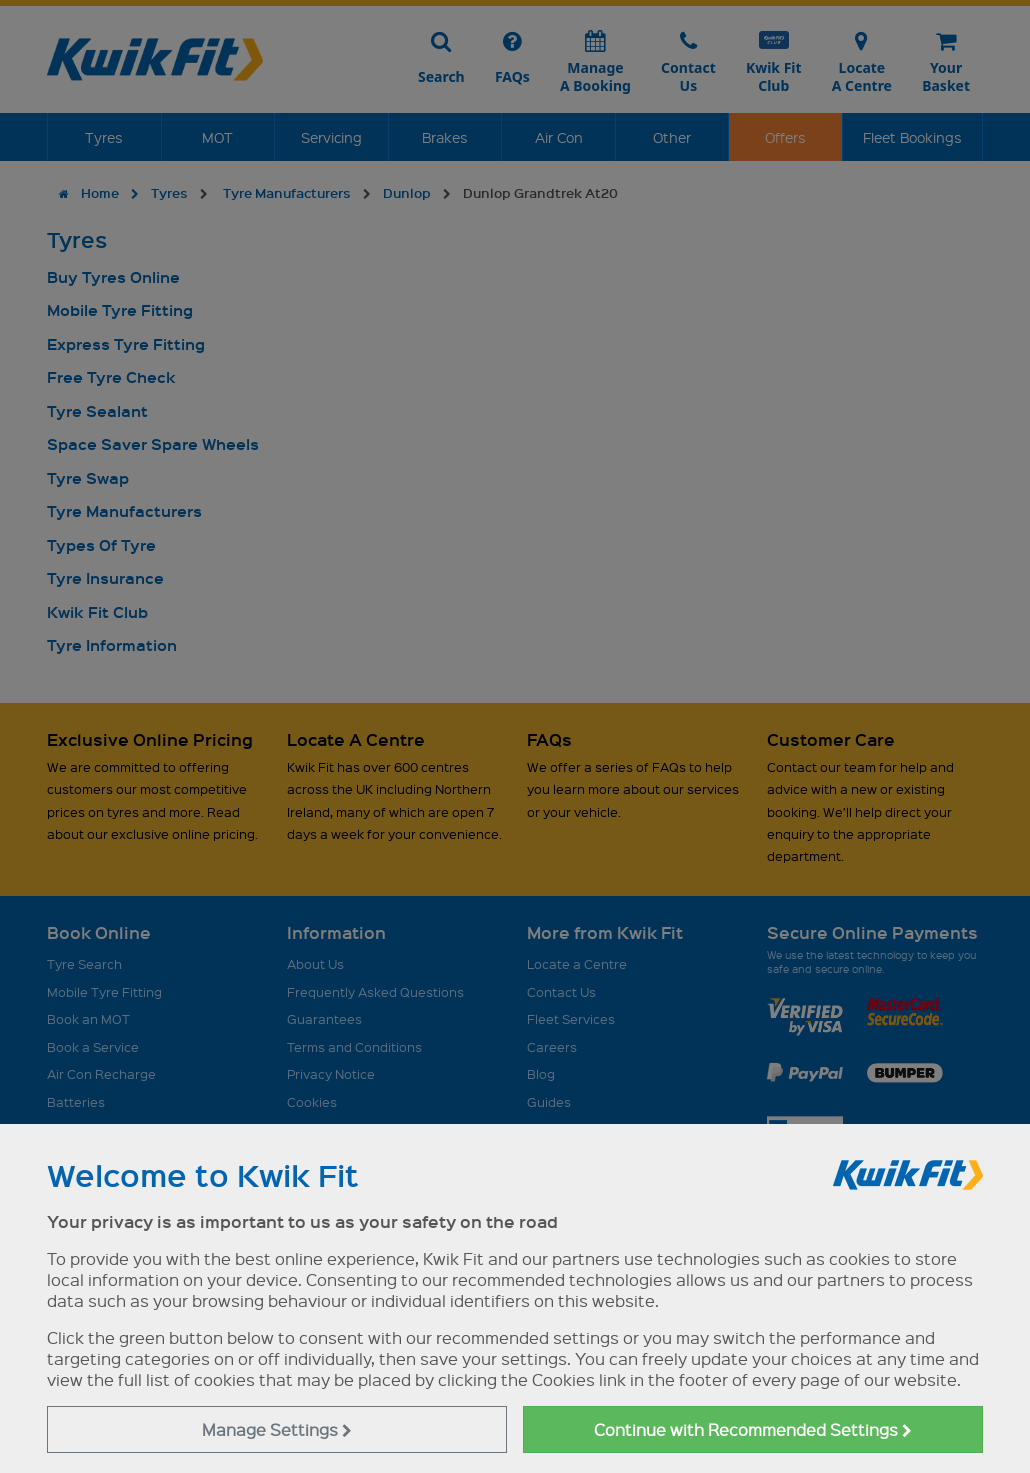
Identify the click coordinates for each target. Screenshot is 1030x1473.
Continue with (753, 1429)
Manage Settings (277, 1429)
